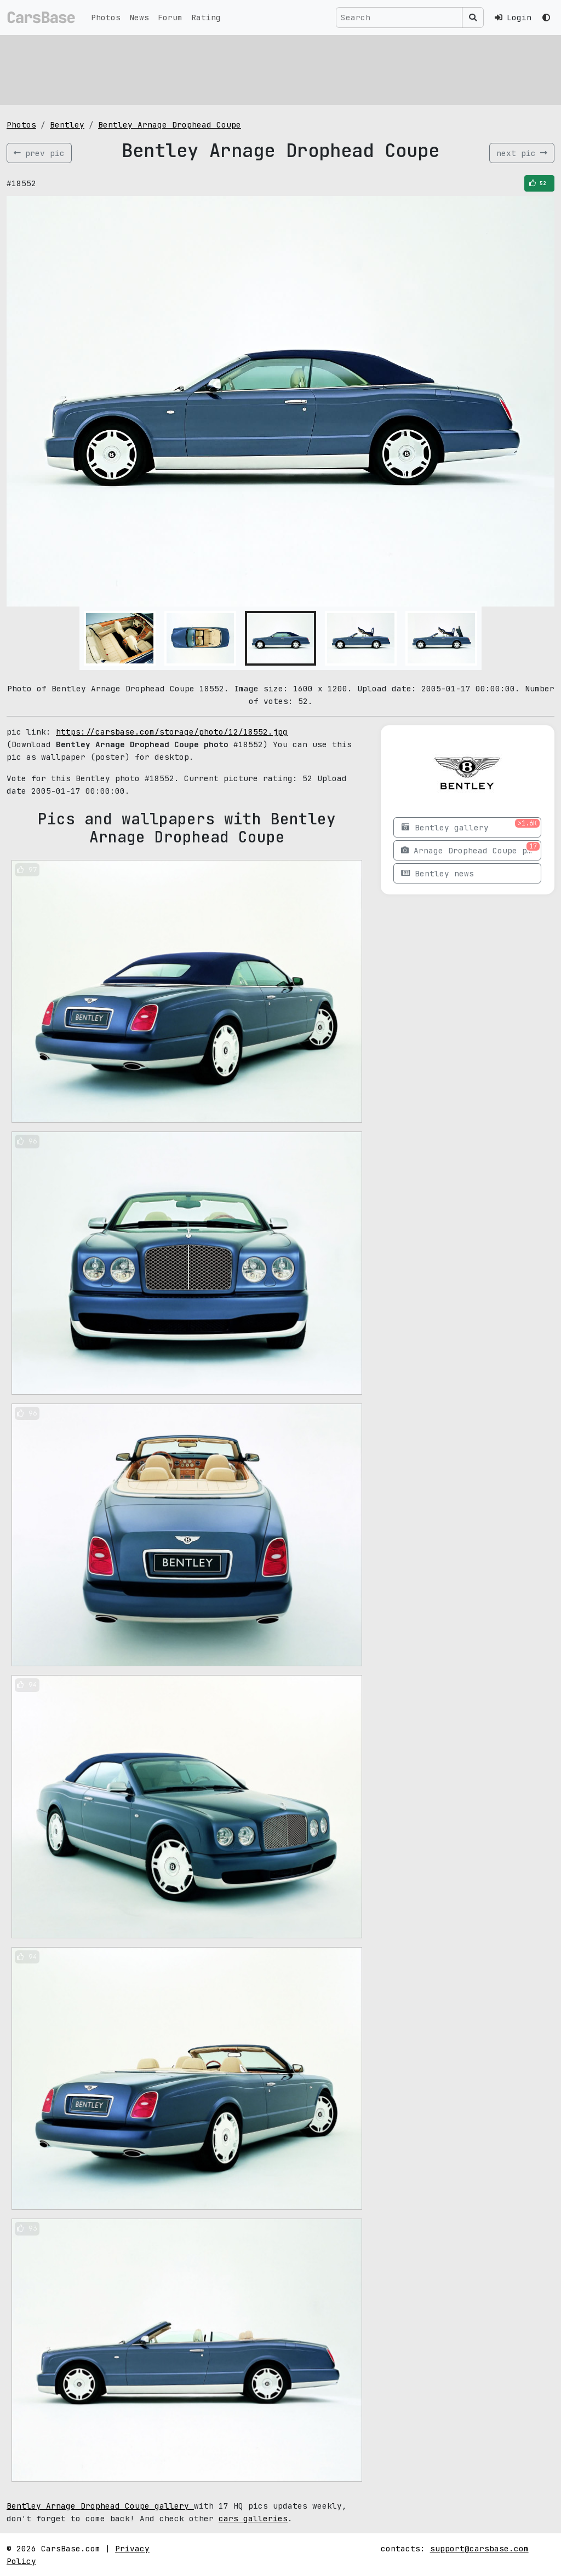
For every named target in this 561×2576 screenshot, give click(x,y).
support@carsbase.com (479, 2548)
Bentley (67, 124)
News (139, 17)
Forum (170, 17)
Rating (206, 17)
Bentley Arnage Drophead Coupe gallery (100, 2505)
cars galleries (253, 2518)
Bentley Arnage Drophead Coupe (169, 124)
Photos (106, 17)
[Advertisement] (280, 68)
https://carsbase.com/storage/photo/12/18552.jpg (172, 731)
